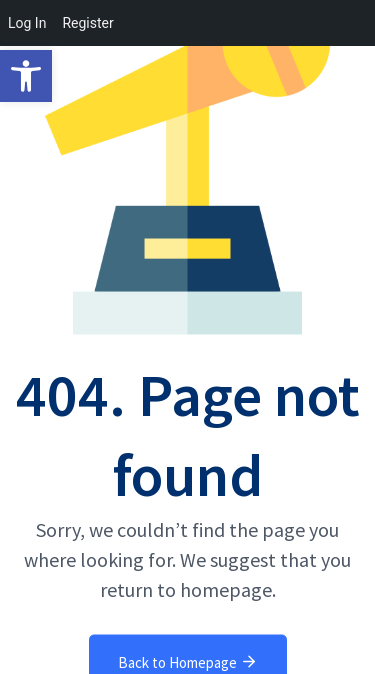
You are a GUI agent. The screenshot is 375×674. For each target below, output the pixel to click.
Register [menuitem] (87, 23)
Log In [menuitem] (27, 23)
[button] (26, 76)
